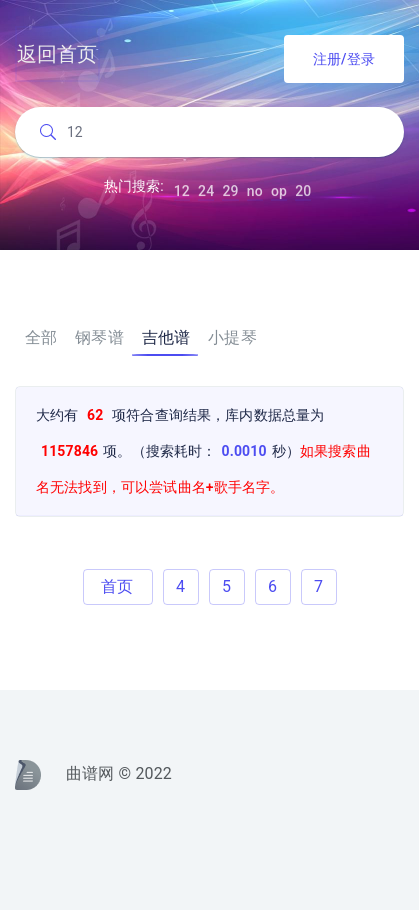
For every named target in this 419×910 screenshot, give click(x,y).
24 (206, 194)
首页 (117, 586)
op (279, 194)
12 (182, 194)
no (255, 194)
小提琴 (232, 337)
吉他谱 (166, 337)
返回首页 (57, 54)
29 (230, 194)
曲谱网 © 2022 (93, 775)
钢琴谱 (99, 337)
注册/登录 (344, 59)
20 (303, 194)
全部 (41, 337)
